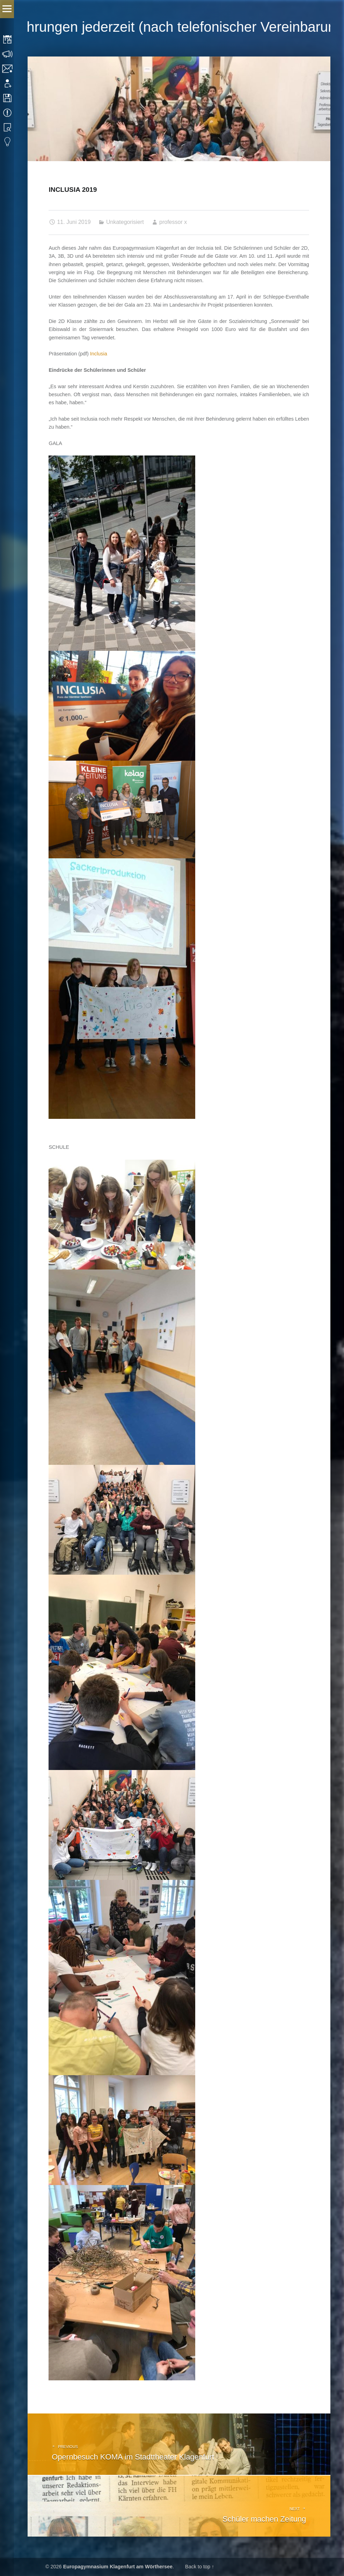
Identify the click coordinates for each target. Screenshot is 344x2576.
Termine (8, 112)
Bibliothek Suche (8, 127)
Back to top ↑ (199, 2566)
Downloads (8, 98)
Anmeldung (8, 83)
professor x (173, 222)
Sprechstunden (8, 54)
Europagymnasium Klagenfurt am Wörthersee (118, 2566)
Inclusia (98, 353)
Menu (7, 9)
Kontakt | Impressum (8, 68)
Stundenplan (8, 39)
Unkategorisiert (125, 222)
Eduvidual (8, 142)
